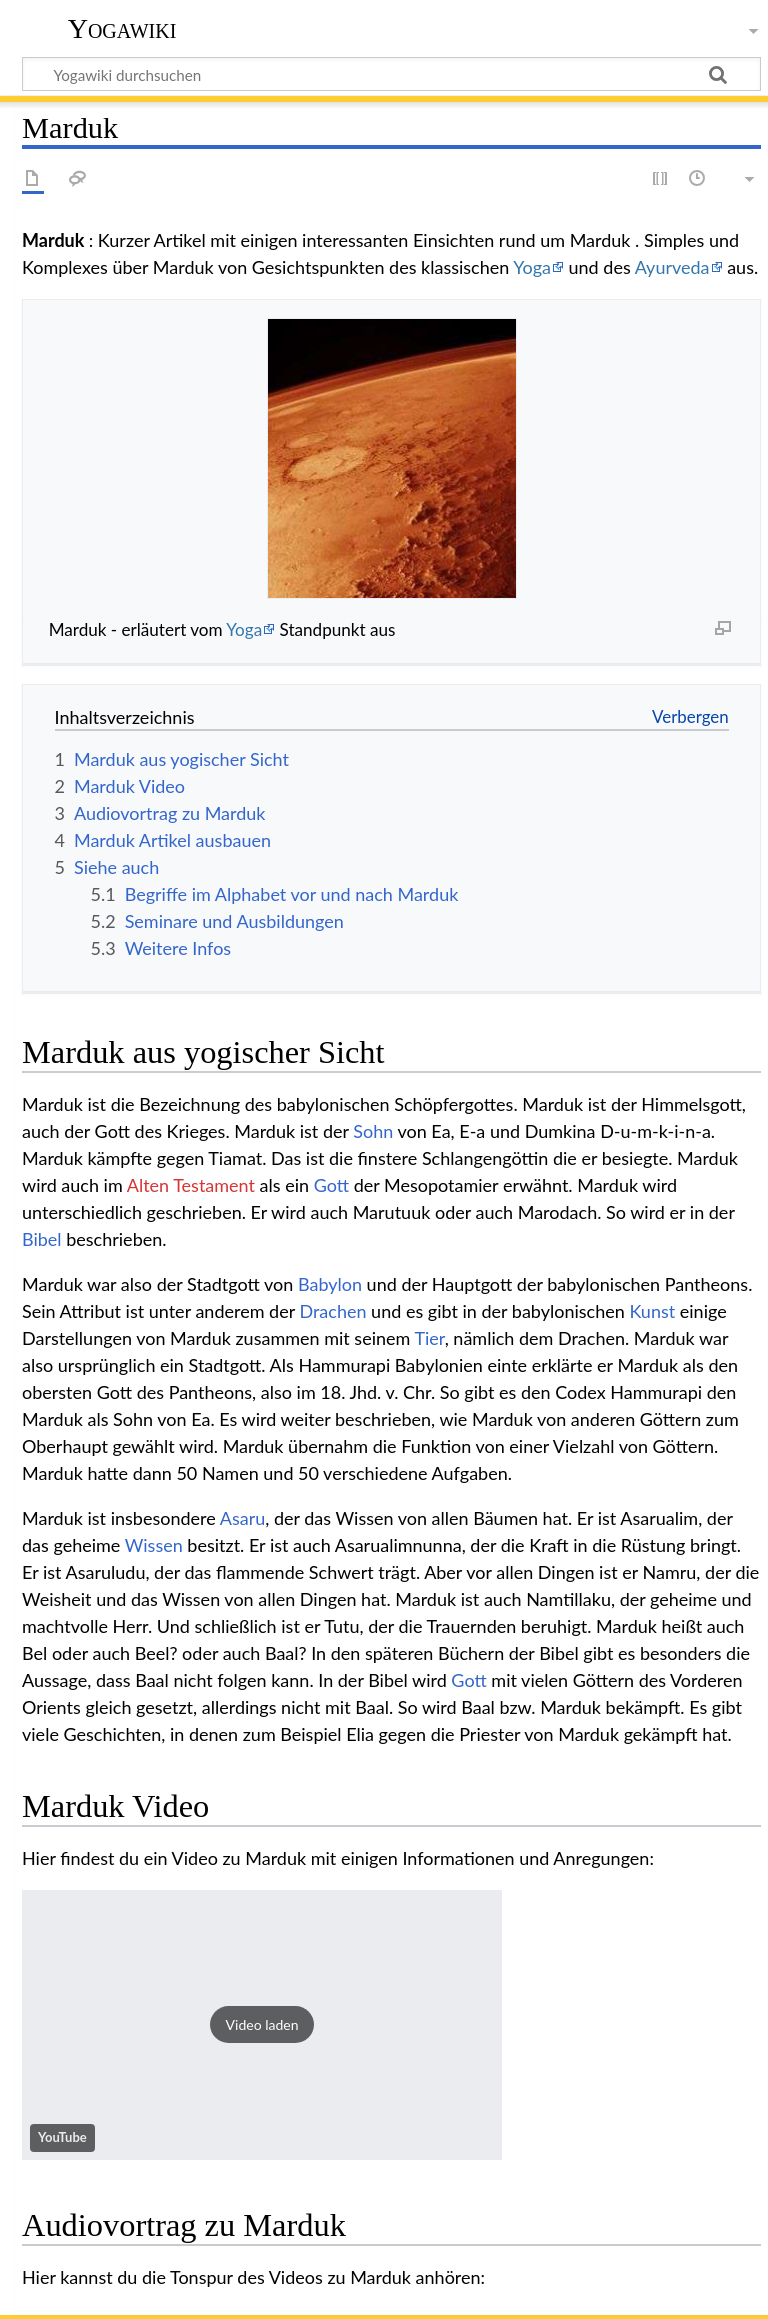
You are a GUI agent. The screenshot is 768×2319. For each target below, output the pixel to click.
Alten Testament (191, 1185)
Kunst (652, 1311)
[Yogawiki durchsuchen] (391, 74)
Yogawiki (122, 29)
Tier (429, 1338)
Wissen (154, 1545)
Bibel (42, 1239)
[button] (262, 2025)
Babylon (330, 1284)
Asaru (243, 1518)
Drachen (332, 1311)
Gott (331, 1185)
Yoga (532, 267)
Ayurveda (672, 267)
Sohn (373, 1131)
